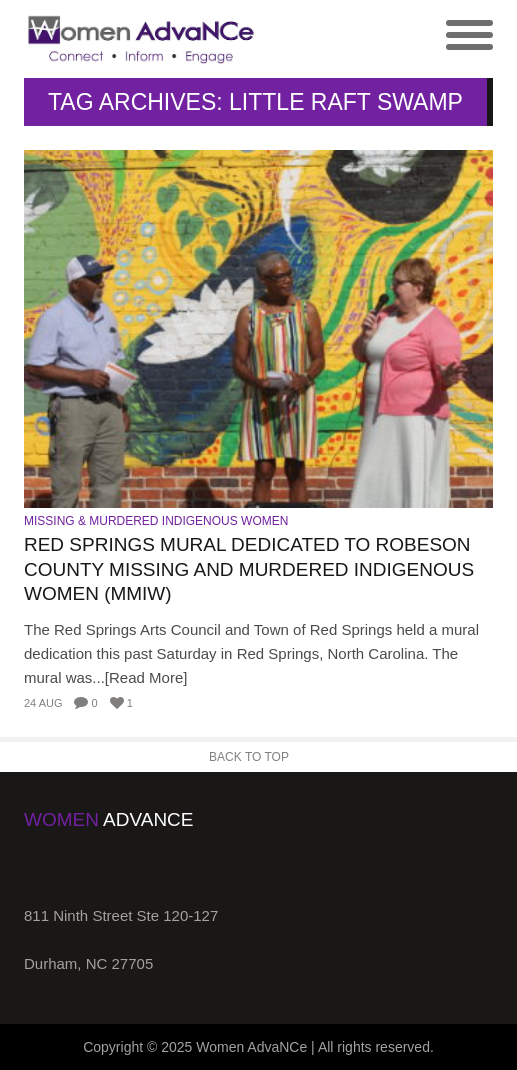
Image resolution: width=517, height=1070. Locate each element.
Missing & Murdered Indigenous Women (156, 521)
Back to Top (249, 757)
